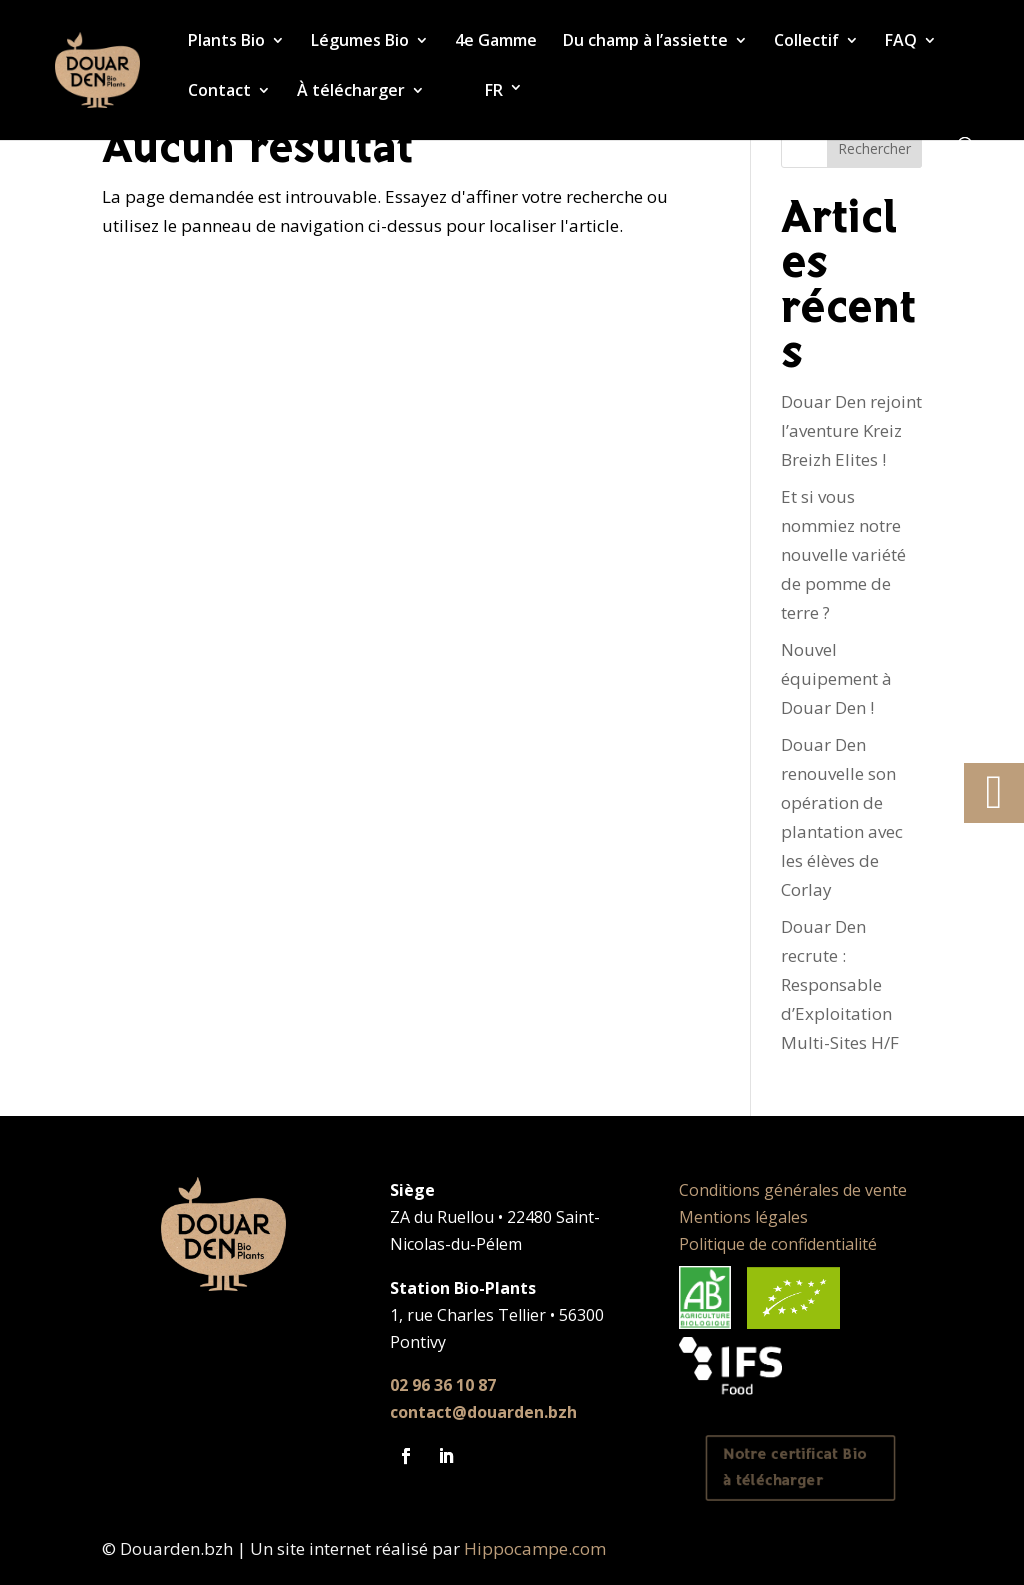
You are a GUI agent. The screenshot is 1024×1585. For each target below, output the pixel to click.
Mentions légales (743, 1217)
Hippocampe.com (535, 1548)
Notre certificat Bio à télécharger (796, 1468)
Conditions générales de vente (793, 1190)
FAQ (901, 42)
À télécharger (351, 92)
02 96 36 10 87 (443, 1385)
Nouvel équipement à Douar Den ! (836, 678)
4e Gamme (496, 42)
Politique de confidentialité (778, 1244)
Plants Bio (226, 42)
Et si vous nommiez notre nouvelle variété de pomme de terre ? (843, 554)
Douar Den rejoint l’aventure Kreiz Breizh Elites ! (851, 430)
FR (494, 90)
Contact (219, 92)
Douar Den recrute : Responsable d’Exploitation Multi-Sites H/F (840, 984)
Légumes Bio (360, 42)
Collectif (806, 42)
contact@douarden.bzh (483, 1412)
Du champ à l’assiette (645, 42)
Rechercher (874, 148)
